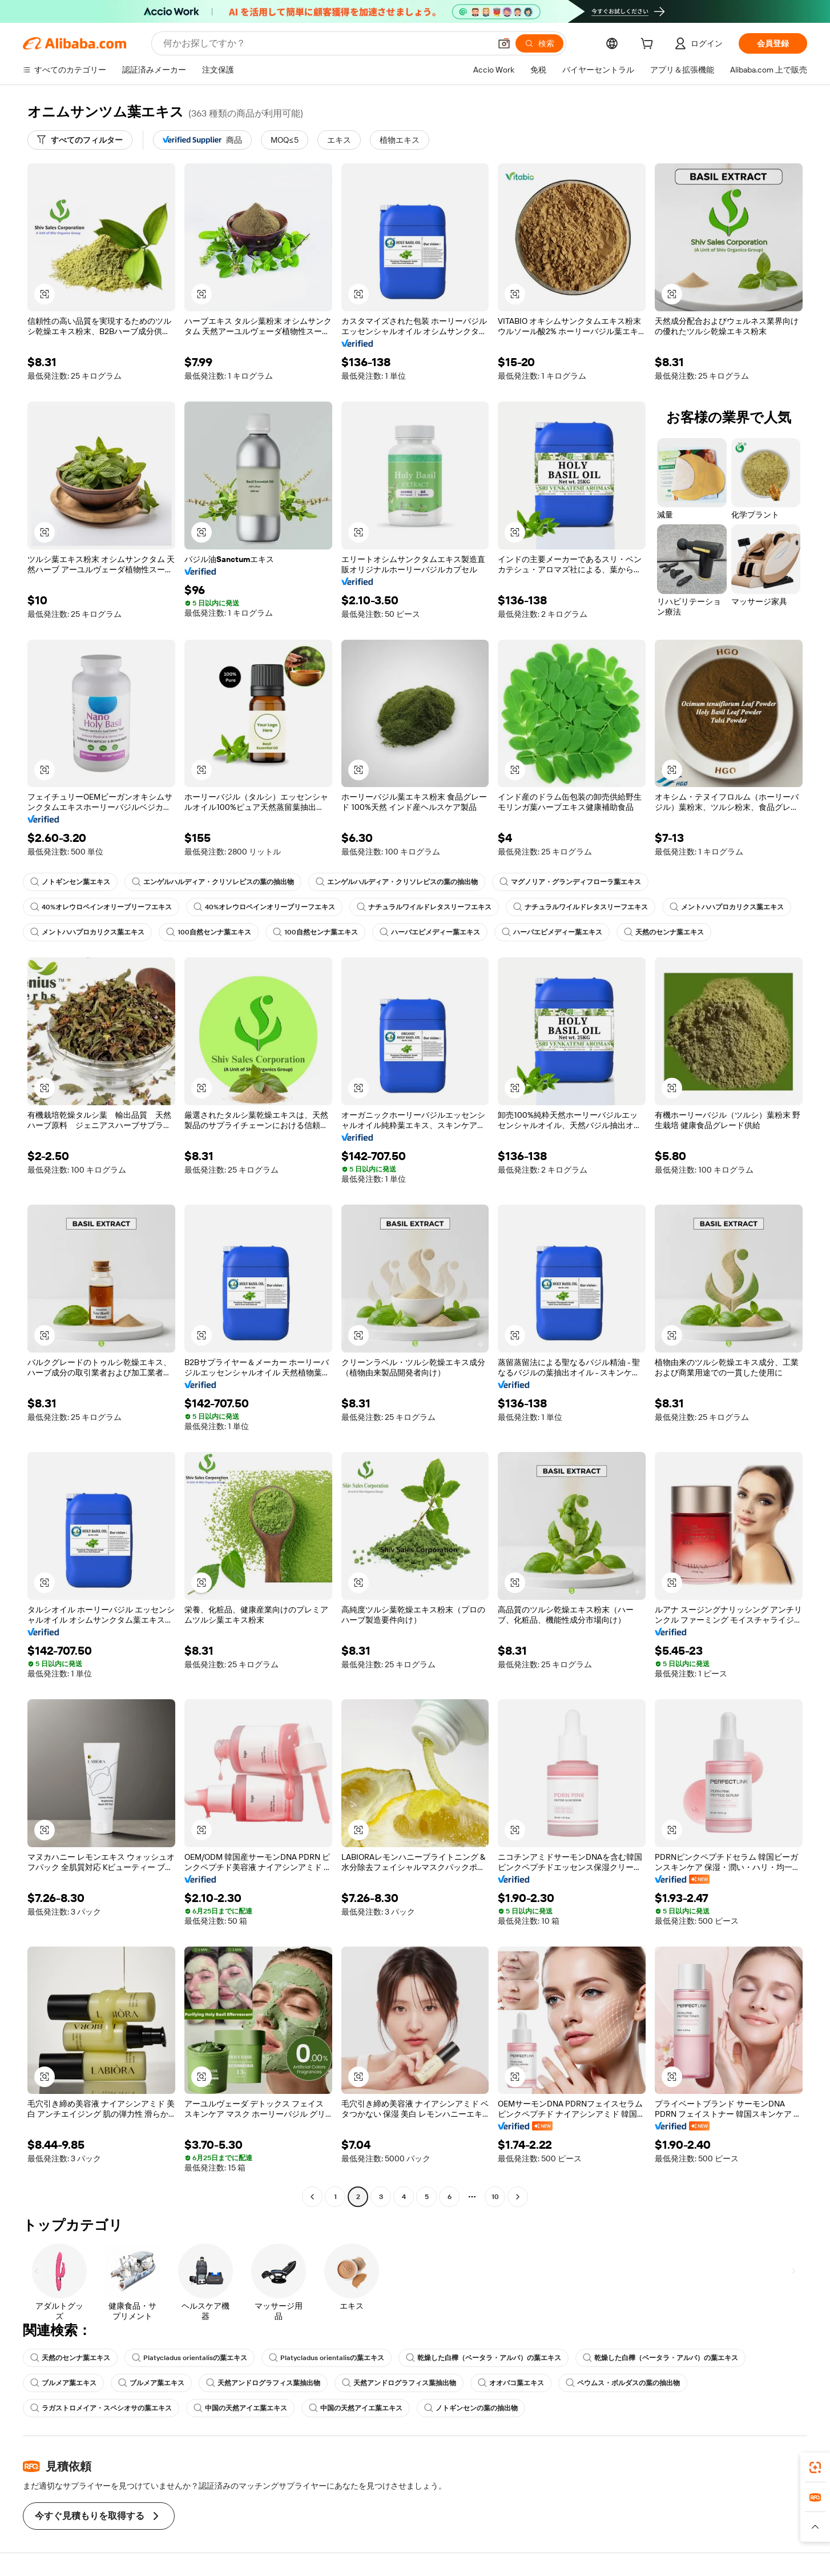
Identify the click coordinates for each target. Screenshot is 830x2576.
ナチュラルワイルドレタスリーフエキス (424, 907)
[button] (504, 43)
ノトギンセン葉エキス (70, 881)
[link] (815, 2467)
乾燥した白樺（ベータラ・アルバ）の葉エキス (483, 2357)
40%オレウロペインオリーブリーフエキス (101, 907)
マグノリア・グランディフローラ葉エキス (570, 881)
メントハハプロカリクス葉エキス (727, 907)
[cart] (649, 45)
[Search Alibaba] (325, 43)
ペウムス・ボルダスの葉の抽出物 (623, 2383)
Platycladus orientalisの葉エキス (189, 2357)
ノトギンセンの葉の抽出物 (471, 2408)
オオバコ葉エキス (511, 2383)
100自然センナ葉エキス (208, 932)
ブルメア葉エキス (63, 2383)
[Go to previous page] (312, 2196)
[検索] (539, 43)
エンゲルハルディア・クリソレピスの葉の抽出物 (213, 881)
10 (495, 2197)
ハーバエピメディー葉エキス (430, 932)
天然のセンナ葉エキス (664, 932)
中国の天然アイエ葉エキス (240, 2408)
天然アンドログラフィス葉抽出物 (263, 2383)
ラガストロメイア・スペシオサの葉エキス (101, 2408)
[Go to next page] (517, 2196)
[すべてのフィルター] (79, 140)
